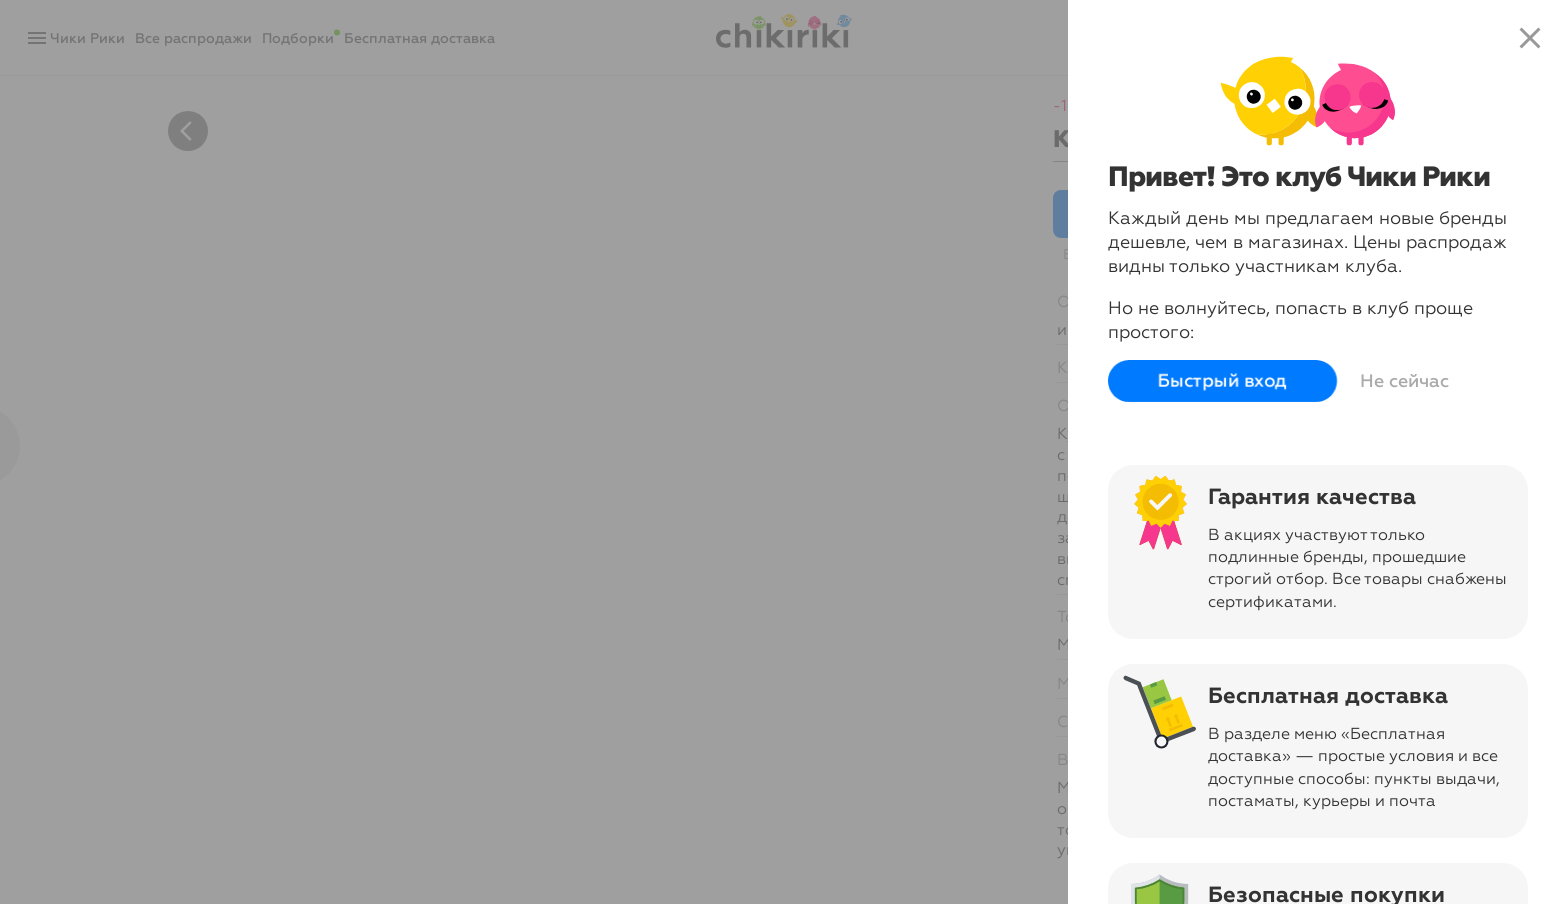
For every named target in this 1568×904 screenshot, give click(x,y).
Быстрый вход (1222, 381)
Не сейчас (1404, 381)
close (1530, 38)
